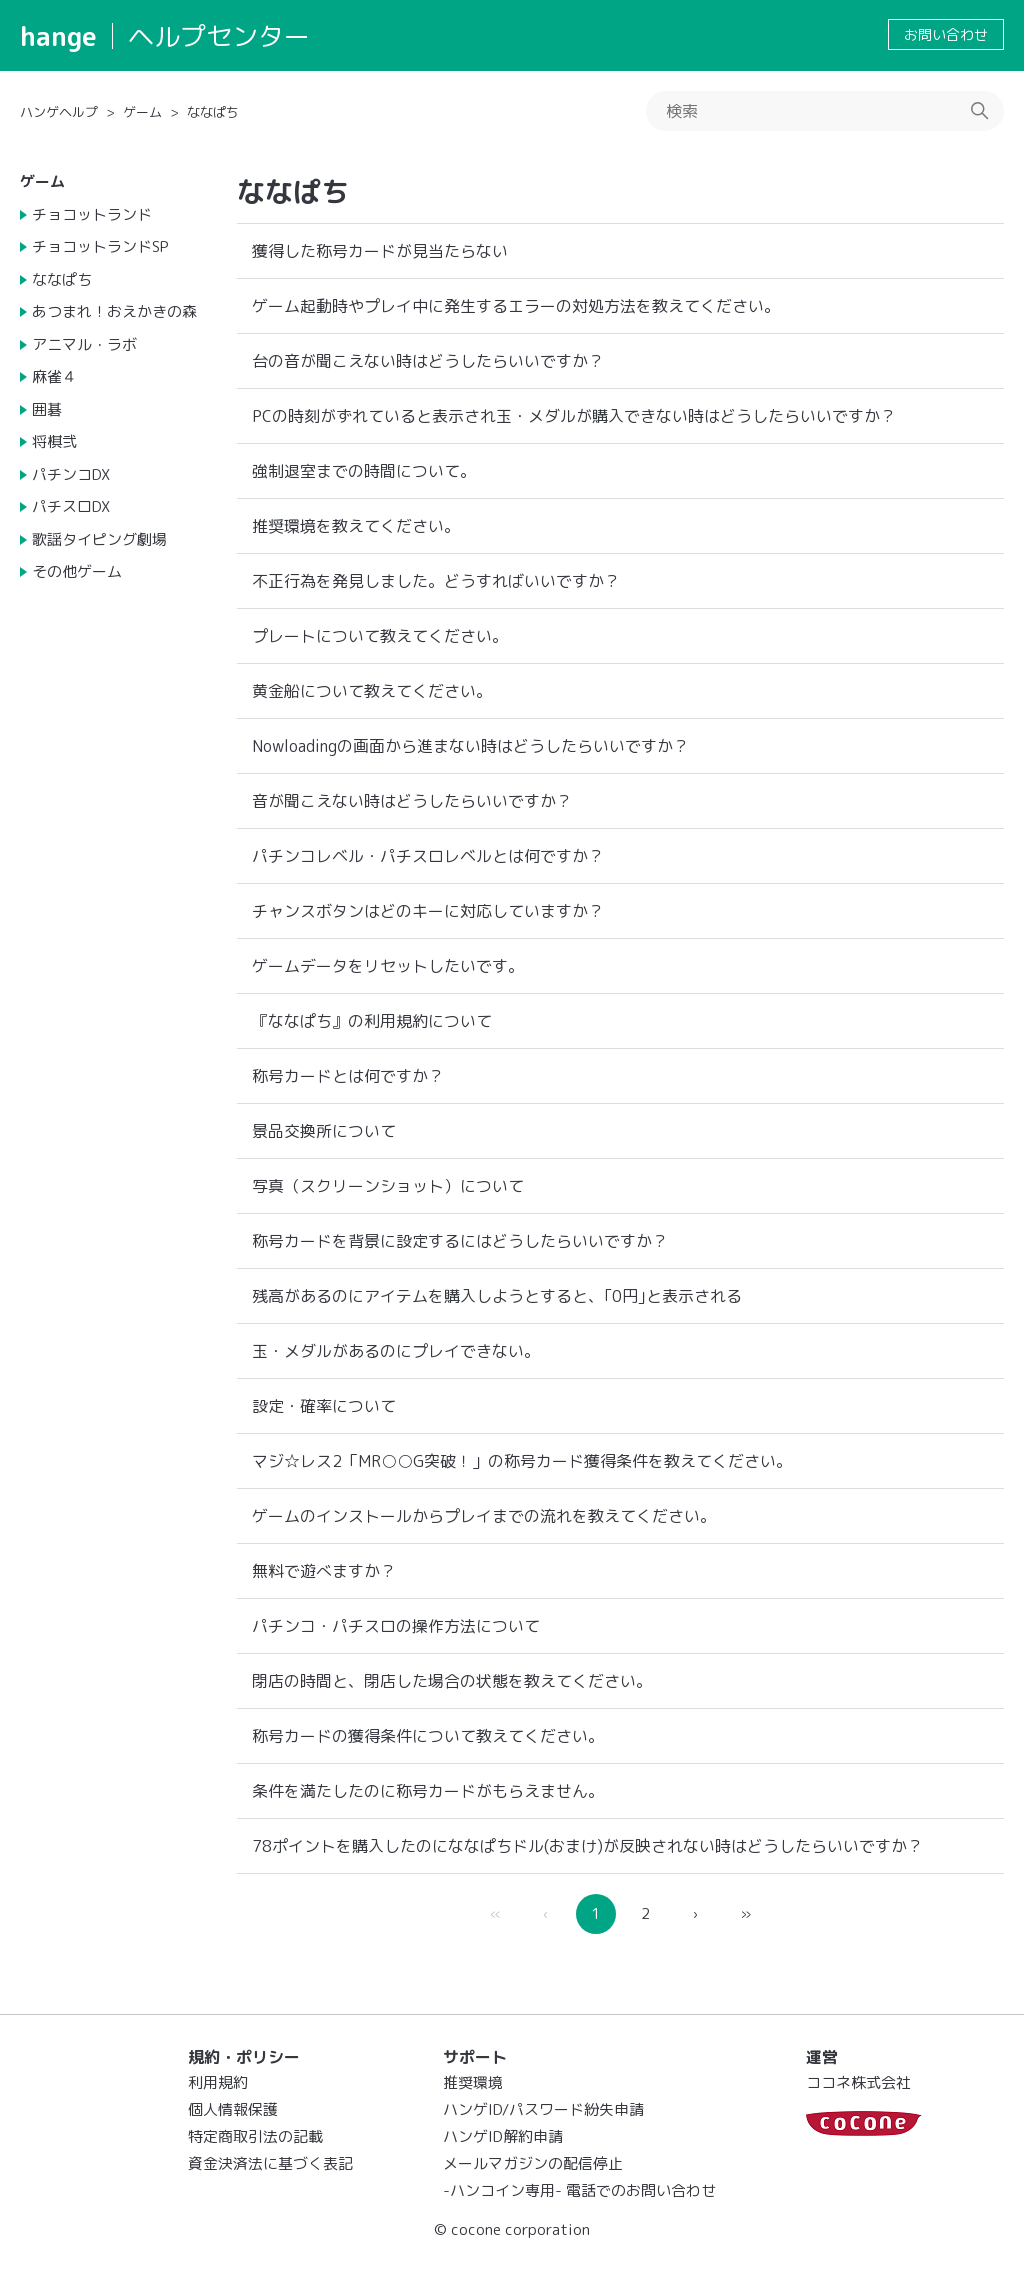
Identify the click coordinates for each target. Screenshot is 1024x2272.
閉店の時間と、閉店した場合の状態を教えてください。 (452, 1681)
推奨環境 (473, 2082)
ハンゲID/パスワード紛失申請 (543, 2109)
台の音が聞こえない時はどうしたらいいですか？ (428, 361)
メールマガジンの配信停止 (533, 2163)
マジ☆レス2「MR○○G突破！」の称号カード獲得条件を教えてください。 (522, 1461)
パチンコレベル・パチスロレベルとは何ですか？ (428, 856)
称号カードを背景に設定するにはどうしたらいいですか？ (460, 1241)
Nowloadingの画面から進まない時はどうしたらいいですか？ (470, 746)
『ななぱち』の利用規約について (372, 1021)
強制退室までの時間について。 (364, 471)
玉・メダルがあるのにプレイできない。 (396, 1351)
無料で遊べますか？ (324, 1571)
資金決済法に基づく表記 (270, 2163)
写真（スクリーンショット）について (388, 1186)
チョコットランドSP (100, 246)
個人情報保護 (233, 2109)
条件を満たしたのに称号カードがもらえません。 (428, 1791)
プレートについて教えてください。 (380, 636)
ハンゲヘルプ (59, 112)
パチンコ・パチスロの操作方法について (396, 1626)
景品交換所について (324, 1131)
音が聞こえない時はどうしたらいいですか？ (412, 801)
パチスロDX (71, 506)
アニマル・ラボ (84, 344)
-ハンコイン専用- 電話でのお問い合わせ (579, 2190)
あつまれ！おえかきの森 (114, 311)
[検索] (825, 111)
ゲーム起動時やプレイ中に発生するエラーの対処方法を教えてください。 (516, 306)
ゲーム (142, 112)
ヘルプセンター (219, 36)
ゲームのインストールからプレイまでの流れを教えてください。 (484, 1516)
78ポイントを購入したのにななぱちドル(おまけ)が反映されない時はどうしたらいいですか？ (587, 1846)
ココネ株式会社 (858, 2082)
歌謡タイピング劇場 (99, 539)
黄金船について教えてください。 (372, 691)
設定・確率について (324, 1406)
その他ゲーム (77, 571)
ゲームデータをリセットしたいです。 (388, 966)
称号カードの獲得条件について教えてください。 (428, 1736)
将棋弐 (54, 441)
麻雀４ (54, 376)
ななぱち (213, 112)
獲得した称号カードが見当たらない (380, 251)
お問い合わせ (946, 34)
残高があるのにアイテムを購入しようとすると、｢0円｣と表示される (497, 1296)
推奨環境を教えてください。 (356, 526)
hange (58, 36)
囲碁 (47, 409)
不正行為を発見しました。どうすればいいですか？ (436, 581)
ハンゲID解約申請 (503, 2136)
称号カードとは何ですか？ (348, 1076)
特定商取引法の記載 (255, 2136)
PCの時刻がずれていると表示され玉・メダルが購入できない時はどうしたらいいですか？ (574, 416)
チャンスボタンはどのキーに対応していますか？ (428, 911)
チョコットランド (92, 214)
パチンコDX (71, 474)
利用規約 (218, 2082)
